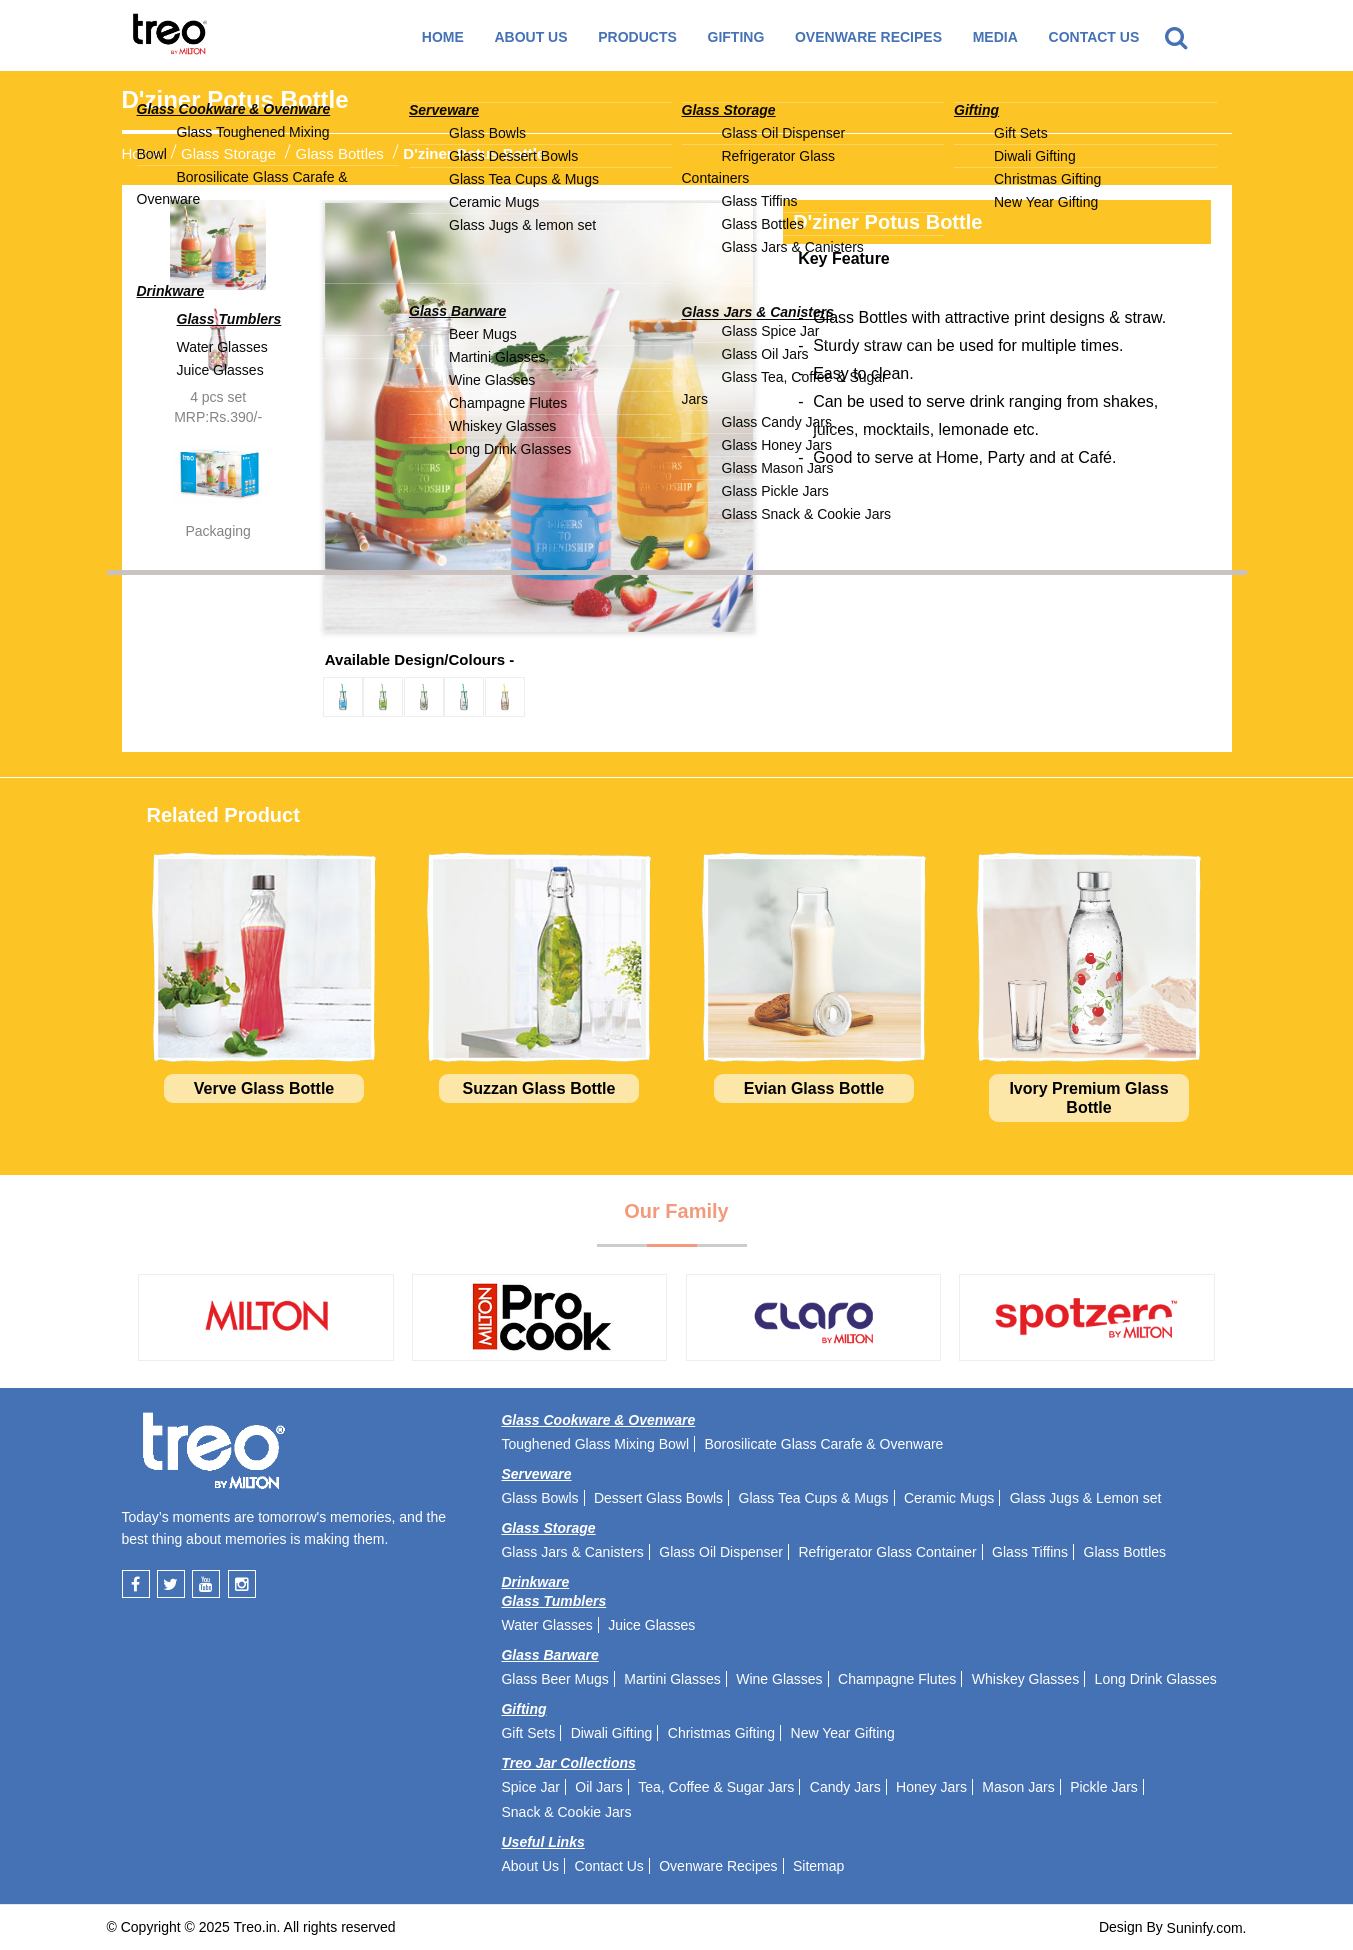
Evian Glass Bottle (814, 1088)
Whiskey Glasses (1025, 1679)
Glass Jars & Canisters (572, 1552)
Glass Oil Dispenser (721, 1552)
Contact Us (1094, 37)
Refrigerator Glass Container (887, 1552)
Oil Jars (598, 1787)
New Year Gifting (843, 1733)
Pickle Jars (1104, 1787)
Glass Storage (228, 152)
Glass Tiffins (1030, 1552)
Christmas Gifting (721, 1733)
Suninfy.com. (1207, 1928)
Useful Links (542, 1842)
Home (443, 37)
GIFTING (736, 37)
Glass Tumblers (553, 1601)
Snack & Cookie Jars (566, 1812)
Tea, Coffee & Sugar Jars (716, 1787)
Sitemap (818, 1866)
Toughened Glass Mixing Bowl (595, 1444)
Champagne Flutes (897, 1679)
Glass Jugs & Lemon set (1086, 1498)
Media (995, 37)
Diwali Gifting (612, 1733)
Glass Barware (549, 1655)
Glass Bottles (339, 152)
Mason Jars (1018, 1787)
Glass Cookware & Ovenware (598, 1420)
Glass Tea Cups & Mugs (814, 1498)
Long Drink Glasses (1156, 1679)
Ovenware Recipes (718, 1866)
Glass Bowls (539, 1498)
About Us (530, 37)
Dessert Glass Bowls (658, 1498)
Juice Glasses (651, 1625)
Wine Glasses (779, 1679)
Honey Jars (931, 1787)
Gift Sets (528, 1733)
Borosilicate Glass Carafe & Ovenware (823, 1444)
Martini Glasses (672, 1679)
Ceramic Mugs (949, 1498)
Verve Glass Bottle (264, 1088)
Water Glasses (546, 1625)
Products (637, 37)
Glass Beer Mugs (554, 1679)
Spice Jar (530, 1787)
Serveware (536, 1474)
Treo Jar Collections (568, 1763)
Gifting (523, 1709)
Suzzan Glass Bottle (539, 1088)
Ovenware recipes (868, 37)
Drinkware (535, 1582)
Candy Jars (845, 1787)
